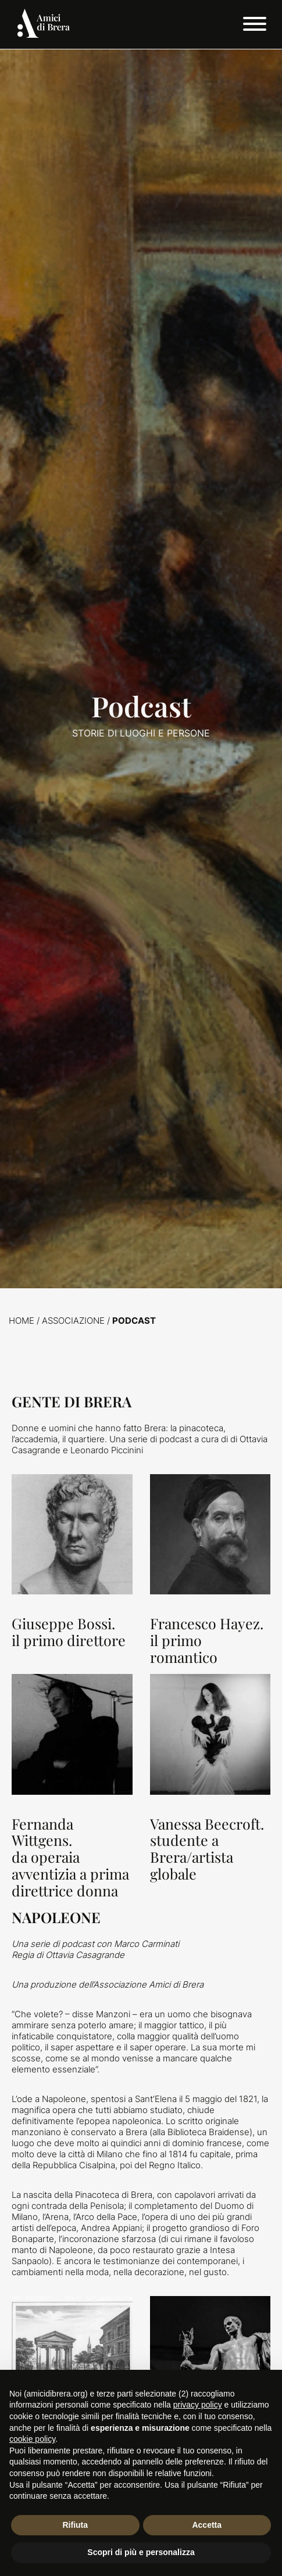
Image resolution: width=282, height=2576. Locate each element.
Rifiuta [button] (75, 2525)
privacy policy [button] (197, 2404)
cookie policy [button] (32, 2439)
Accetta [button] (207, 2525)
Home (21, 1320)
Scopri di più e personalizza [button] (140, 2552)
